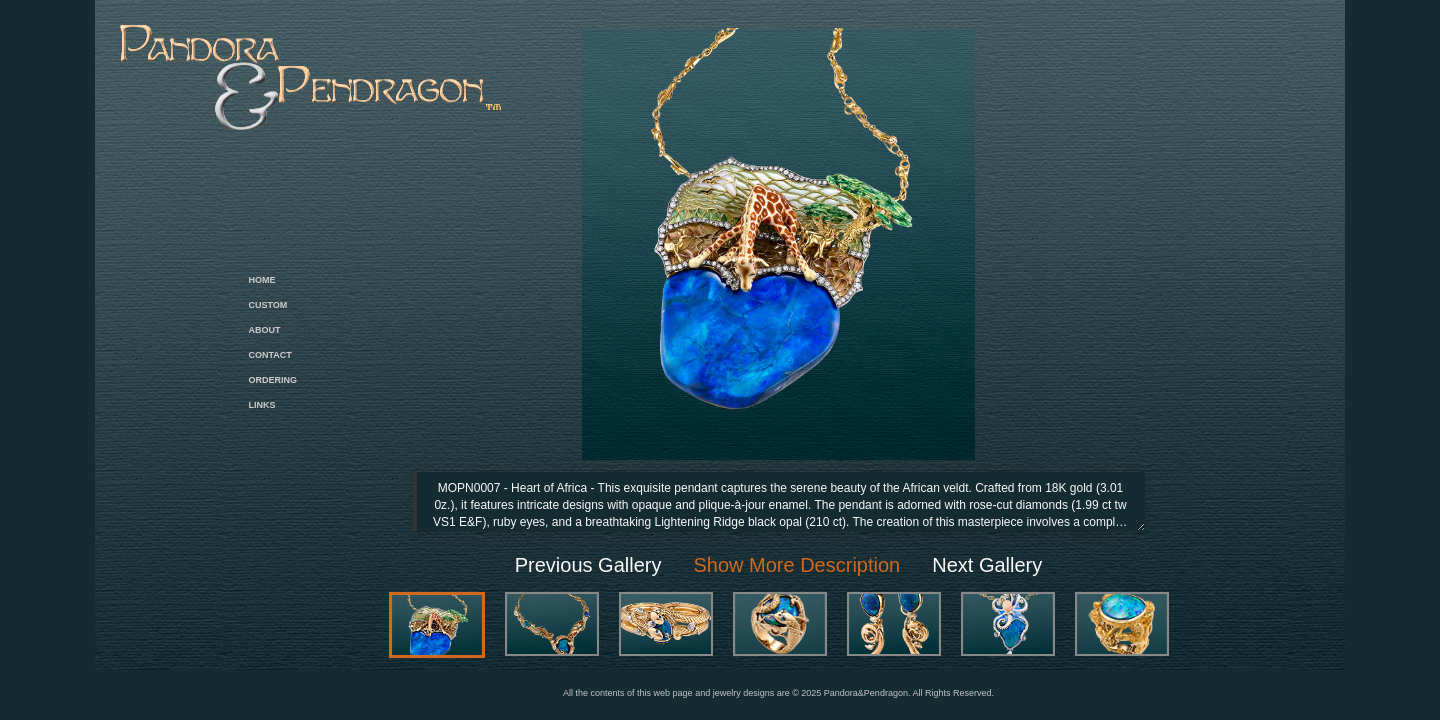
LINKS (262, 405)
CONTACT (270, 355)
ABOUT (265, 330)
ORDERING (273, 380)
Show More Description (796, 565)
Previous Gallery (588, 565)
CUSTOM (268, 305)
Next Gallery (987, 565)
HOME (262, 280)
